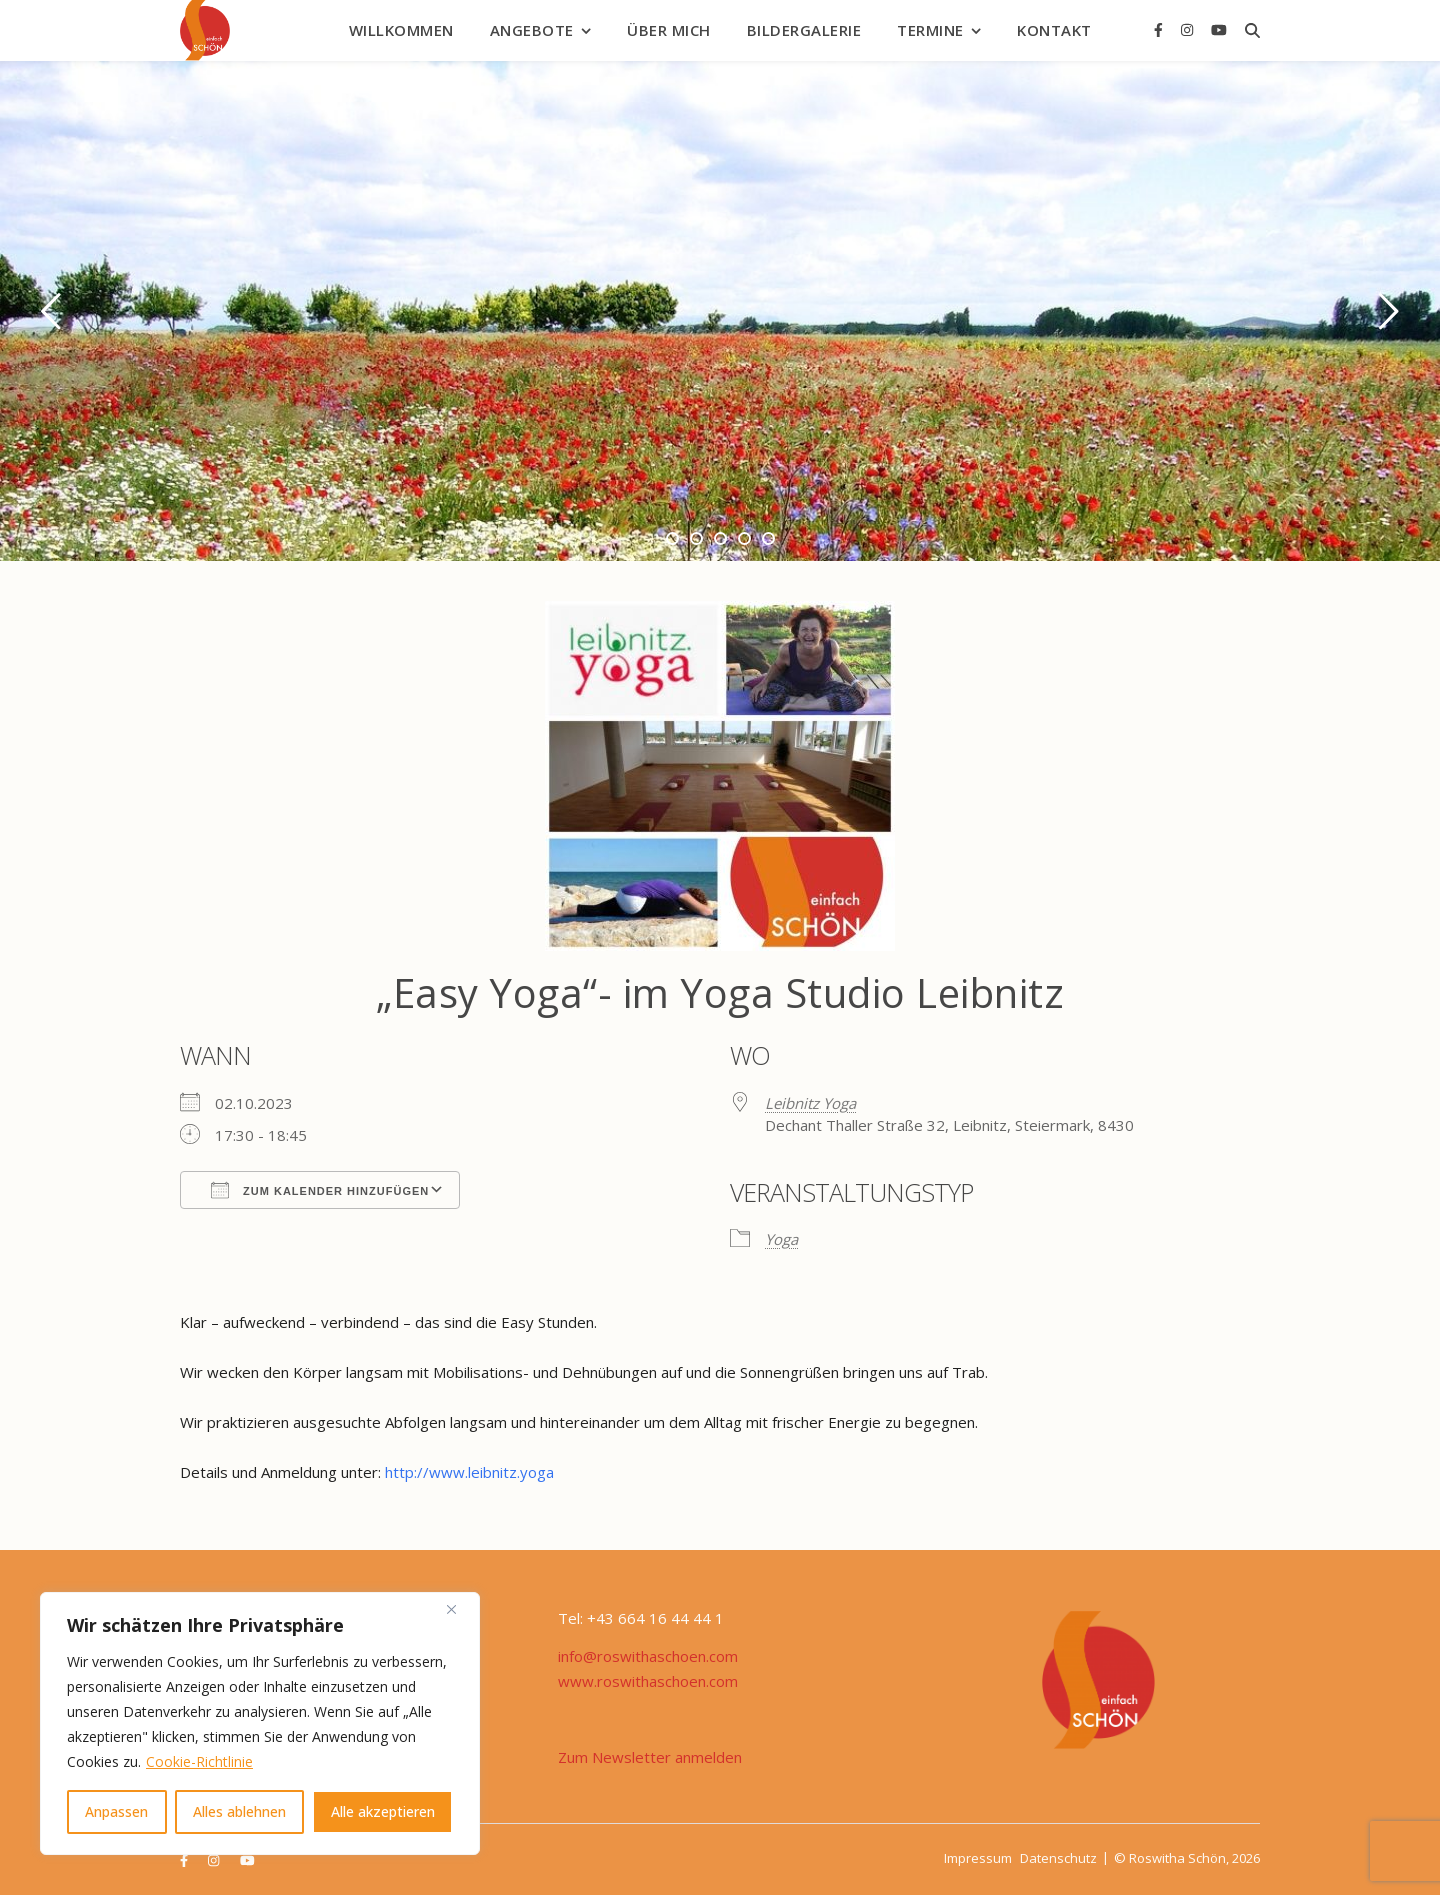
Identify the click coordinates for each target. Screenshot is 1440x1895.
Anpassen (116, 1811)
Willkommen (401, 30)
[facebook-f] (1160, 29)
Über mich (669, 30)
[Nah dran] (459, 1609)
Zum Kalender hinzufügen (320, 1190)
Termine (930, 30)
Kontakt (1054, 30)
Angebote (532, 30)
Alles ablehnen (239, 1811)
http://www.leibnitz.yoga (469, 1472)
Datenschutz (1058, 1858)
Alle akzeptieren (383, 1811)
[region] (260, 1723)
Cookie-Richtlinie (199, 1761)
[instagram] (1189, 29)
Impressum (978, 1858)
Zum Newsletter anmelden (650, 1757)
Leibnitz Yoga (810, 1103)
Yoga (781, 1239)
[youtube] (1219, 29)
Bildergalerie (804, 30)
